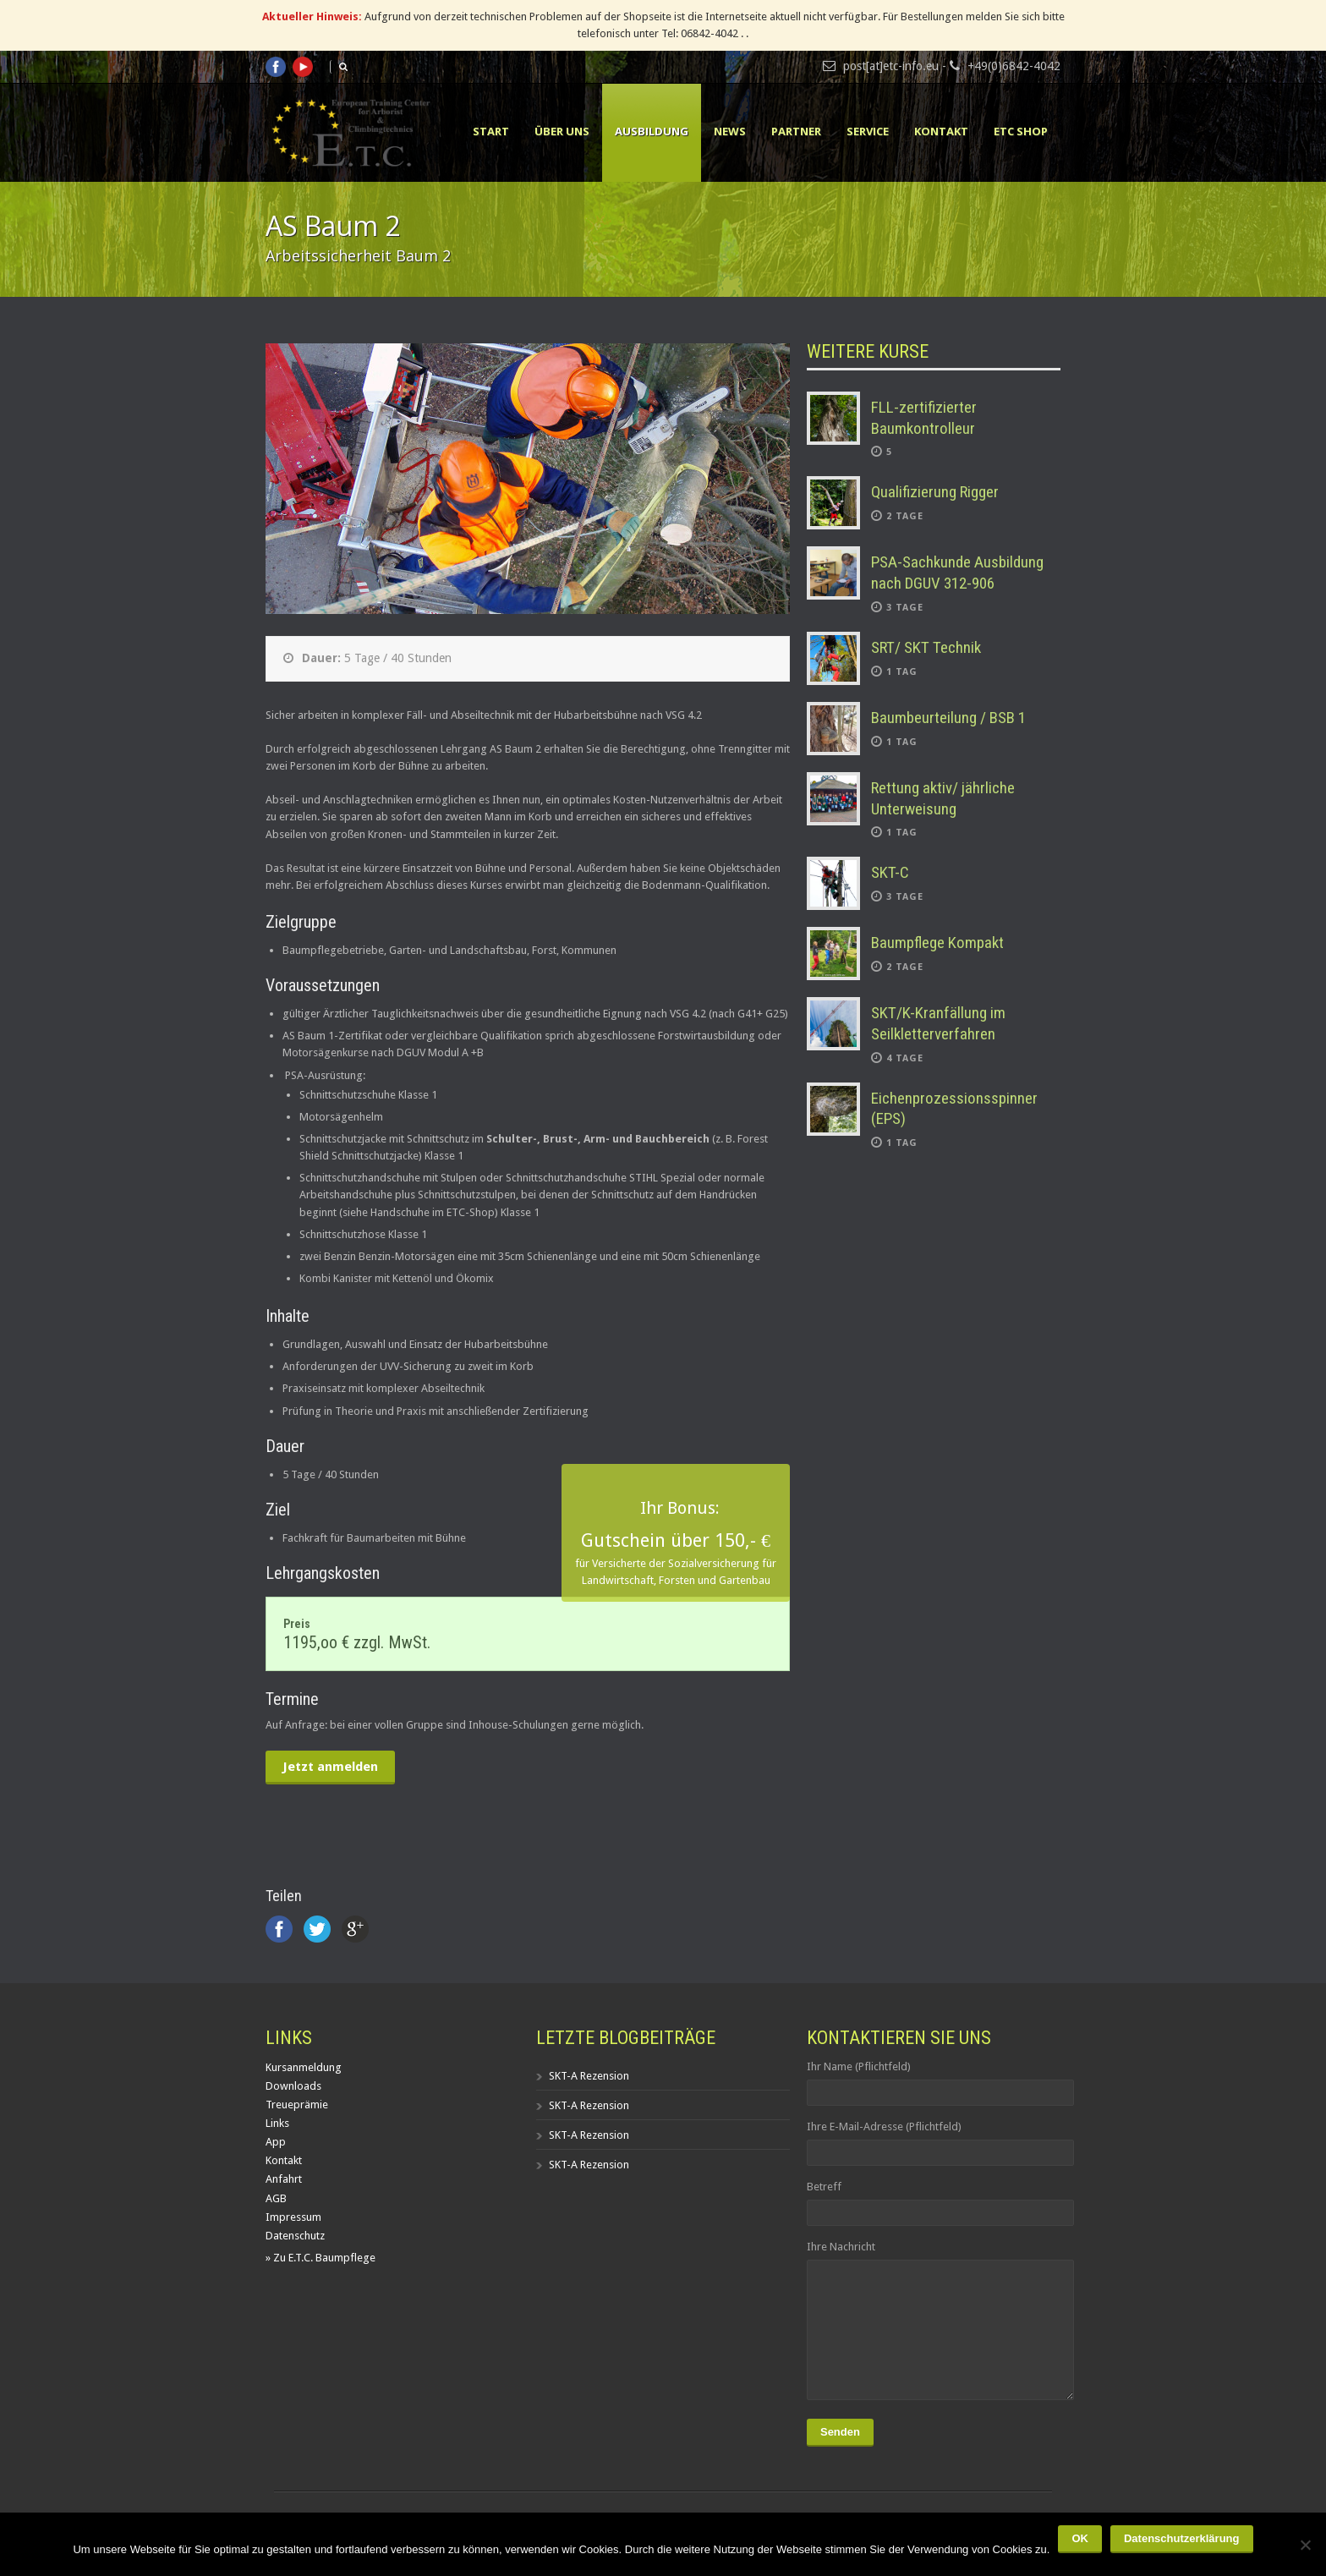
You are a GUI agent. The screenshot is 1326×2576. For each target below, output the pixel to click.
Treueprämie (297, 2104)
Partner (796, 131)
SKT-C (890, 872)
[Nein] (1304, 2544)
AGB (276, 2198)
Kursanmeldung (304, 2067)
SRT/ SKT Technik (926, 647)
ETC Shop (1021, 131)
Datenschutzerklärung (1182, 2538)
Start (491, 131)
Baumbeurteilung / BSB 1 (948, 717)
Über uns (561, 131)
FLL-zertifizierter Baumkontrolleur (924, 417)
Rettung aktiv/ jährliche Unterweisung (943, 798)
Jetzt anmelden (330, 1766)
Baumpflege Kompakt (937, 942)
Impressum (293, 2217)
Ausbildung (651, 131)
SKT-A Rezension (589, 2075)
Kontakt (941, 131)
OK (1079, 2538)
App (276, 2141)
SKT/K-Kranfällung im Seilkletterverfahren (938, 1023)
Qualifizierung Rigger (935, 491)
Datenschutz (295, 2235)
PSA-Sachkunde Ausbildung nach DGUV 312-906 (957, 572)
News (730, 131)
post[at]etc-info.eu (891, 66)
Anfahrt (284, 2179)
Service (868, 131)
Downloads (293, 2086)
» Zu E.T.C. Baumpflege (320, 2257)
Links (277, 2123)
